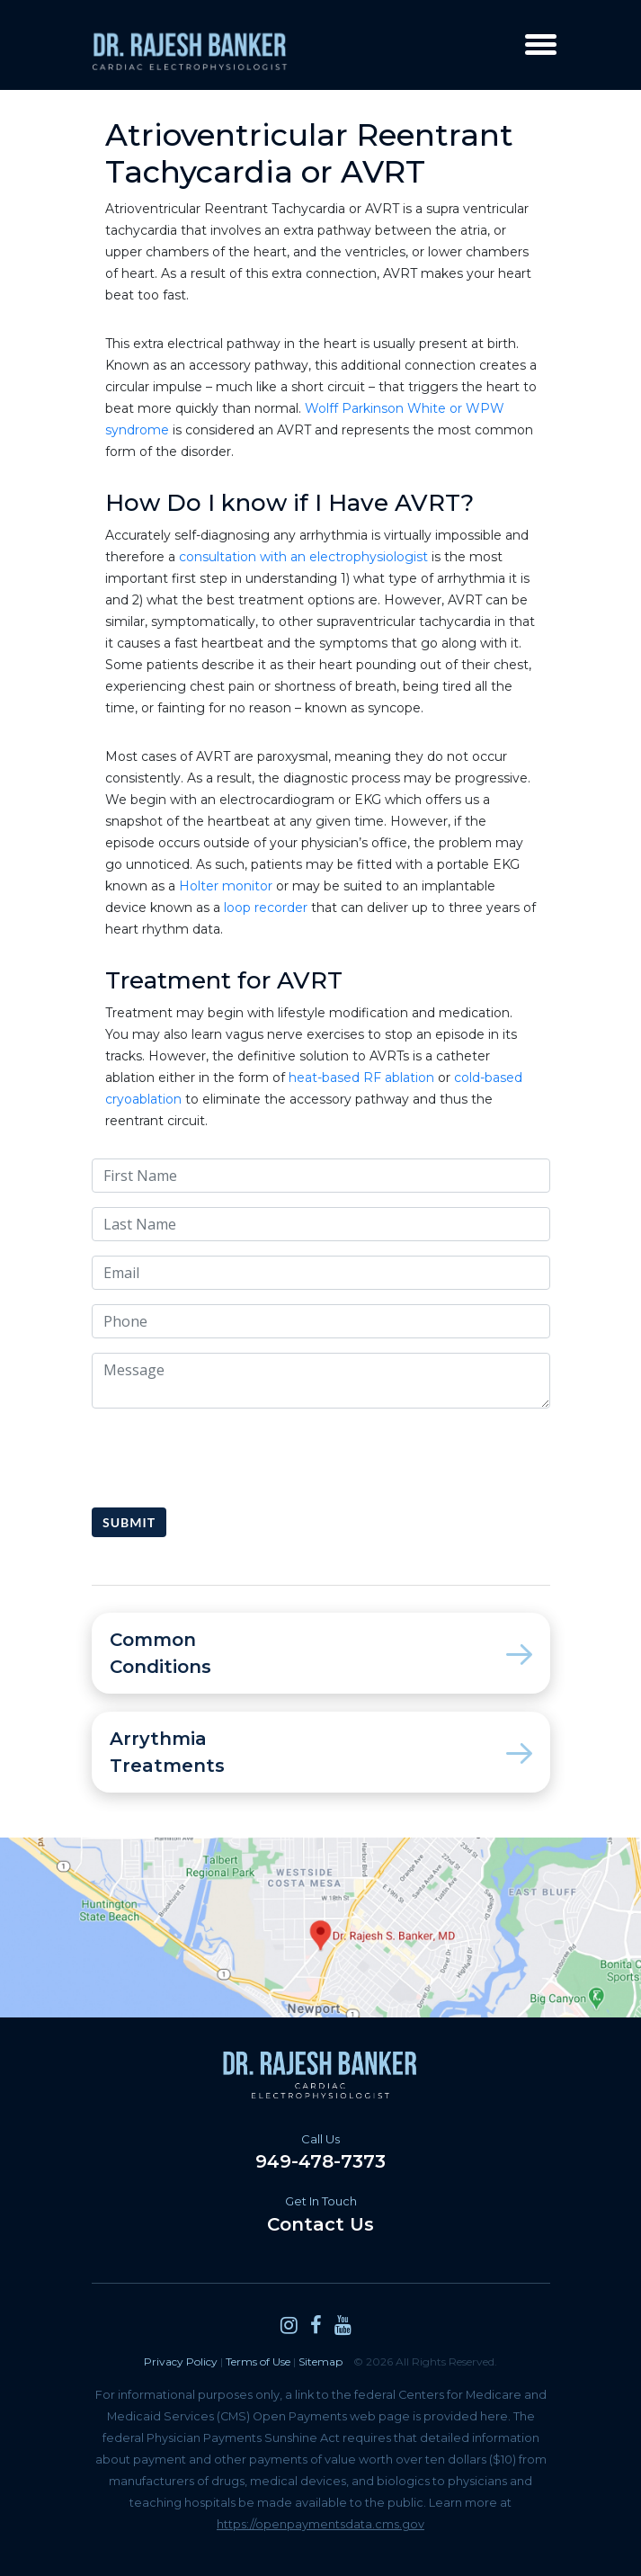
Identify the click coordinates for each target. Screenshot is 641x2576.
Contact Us (321, 2214)
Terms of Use (258, 2361)
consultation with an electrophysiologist (303, 557)
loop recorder (265, 907)
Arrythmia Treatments (321, 1752)
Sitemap (320, 2361)
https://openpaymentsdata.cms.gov (320, 2524)
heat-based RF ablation (361, 1077)
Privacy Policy (181, 2361)
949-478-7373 (321, 2152)
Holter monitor (225, 886)
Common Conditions (321, 1653)
